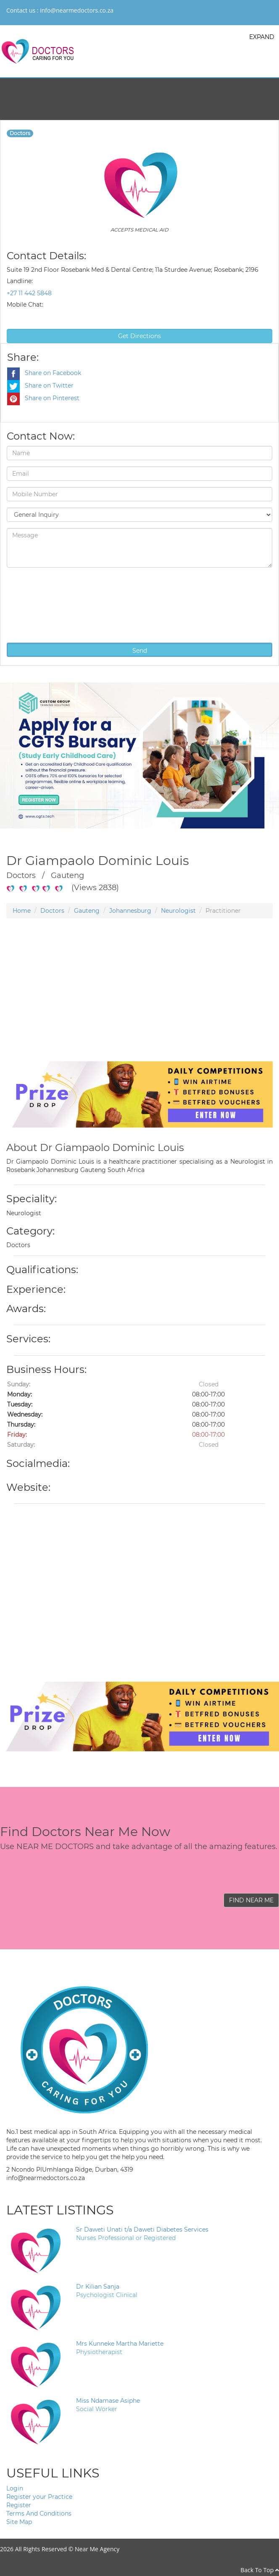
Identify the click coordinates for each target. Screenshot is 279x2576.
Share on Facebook (44, 373)
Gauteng (87, 910)
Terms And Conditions (38, 2513)
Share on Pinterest (43, 398)
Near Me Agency (97, 2549)
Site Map (19, 2522)
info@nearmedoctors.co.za (76, 10)
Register (18, 2505)
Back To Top (259, 2570)
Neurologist (178, 910)
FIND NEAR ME (251, 1900)
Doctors (52, 910)
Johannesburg (130, 910)
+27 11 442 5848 (29, 293)
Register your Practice (39, 2496)
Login (14, 2488)
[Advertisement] (136, 1002)
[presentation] (41, 604)
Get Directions (139, 336)
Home (22, 910)
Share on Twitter (40, 385)
